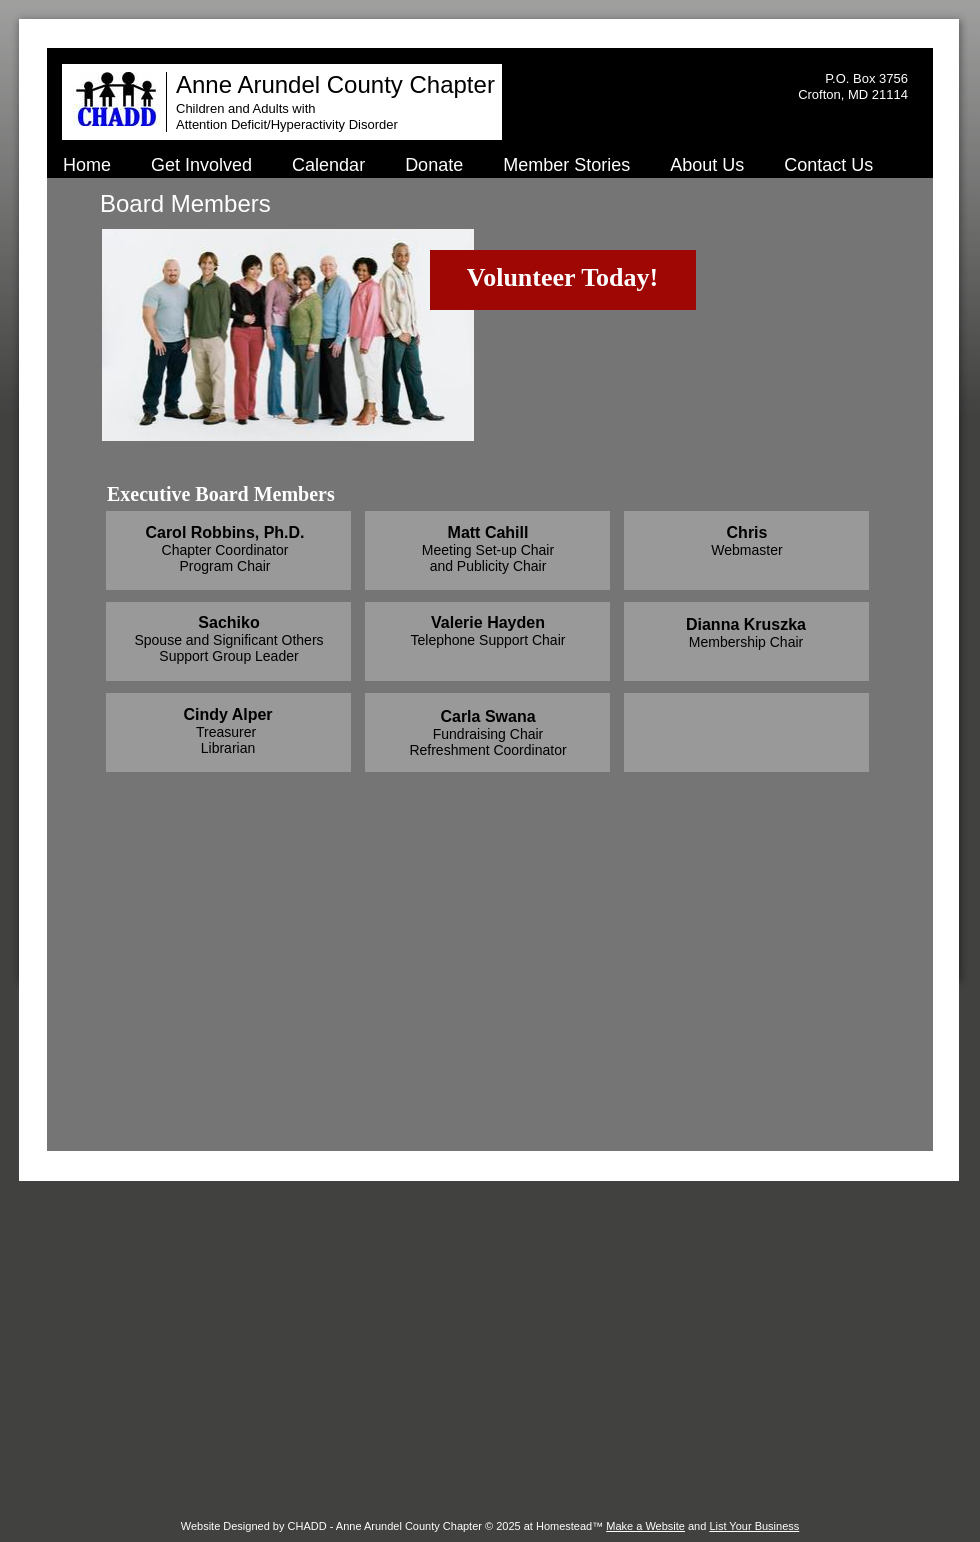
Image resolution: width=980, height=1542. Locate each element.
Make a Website (645, 1526)
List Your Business (754, 1526)
